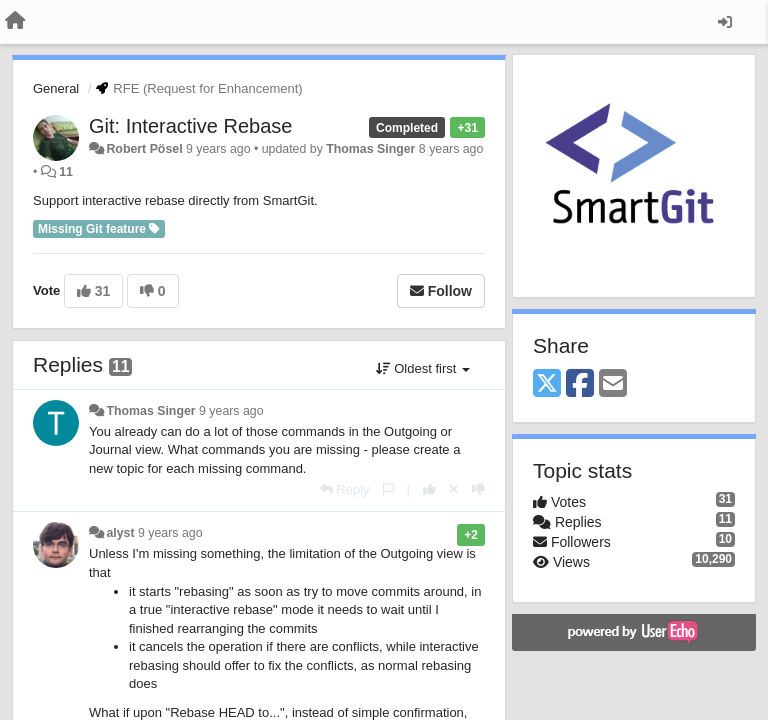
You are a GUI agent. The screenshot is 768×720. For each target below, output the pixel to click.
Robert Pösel (144, 149)
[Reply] (345, 489)
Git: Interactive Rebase (190, 126)
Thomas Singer (370, 149)
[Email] (613, 384)
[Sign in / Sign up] (725, 22)
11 (66, 172)
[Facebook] (580, 384)
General (56, 88)
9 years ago (231, 411)
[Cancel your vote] (454, 489)
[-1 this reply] (478, 489)
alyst (120, 533)
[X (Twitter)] (547, 384)
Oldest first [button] (423, 368)
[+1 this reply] (429, 489)
